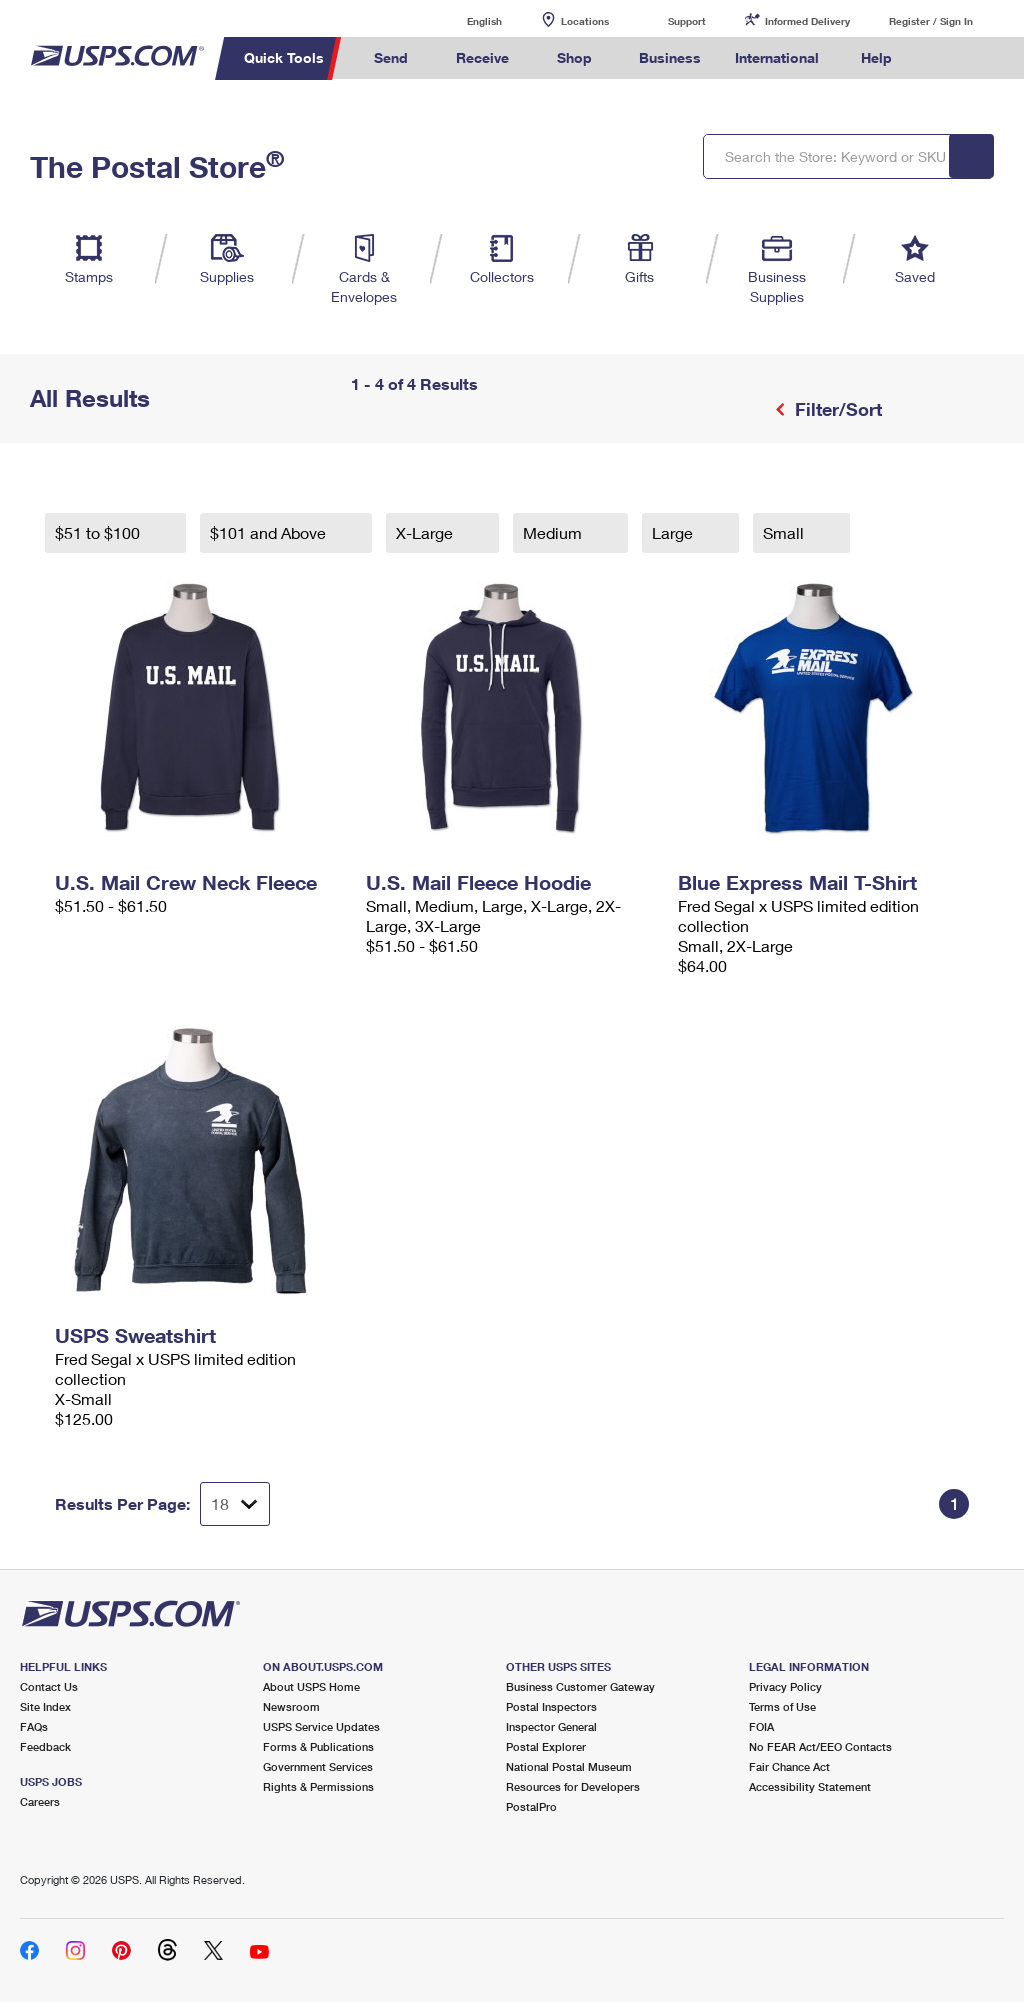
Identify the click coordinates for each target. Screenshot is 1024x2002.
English (464, 20)
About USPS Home (311, 1686)
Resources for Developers (573, 1786)
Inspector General (551, 1726)
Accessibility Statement (810, 1786)
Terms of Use (782, 1706)
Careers (40, 1801)
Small (785, 532)
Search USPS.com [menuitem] (943, 58)
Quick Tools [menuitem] (284, 57)
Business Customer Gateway (580, 1686)
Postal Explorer (546, 1746)
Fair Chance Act (789, 1766)
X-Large (426, 532)
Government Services (318, 1766)
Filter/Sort (836, 409)
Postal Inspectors (551, 1706)
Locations (585, 21)
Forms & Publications (318, 1746)
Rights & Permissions (318, 1786)
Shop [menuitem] (574, 57)
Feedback (45, 1746)
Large (674, 532)
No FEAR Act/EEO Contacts (820, 1746)
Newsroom (291, 1706)
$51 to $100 (99, 532)
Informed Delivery (807, 21)
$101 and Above (270, 532)
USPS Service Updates (321, 1726)
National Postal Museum (569, 1766)
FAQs (34, 1726)
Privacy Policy (785, 1686)
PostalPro (531, 1806)
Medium (554, 532)
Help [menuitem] (876, 57)
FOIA (761, 1726)
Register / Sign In (931, 21)
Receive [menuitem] (482, 57)
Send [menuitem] (391, 57)
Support (687, 21)
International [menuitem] (777, 57)
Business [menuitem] (670, 57)
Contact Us (49, 1686)
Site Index (45, 1706)
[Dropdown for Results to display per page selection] (235, 1504)
